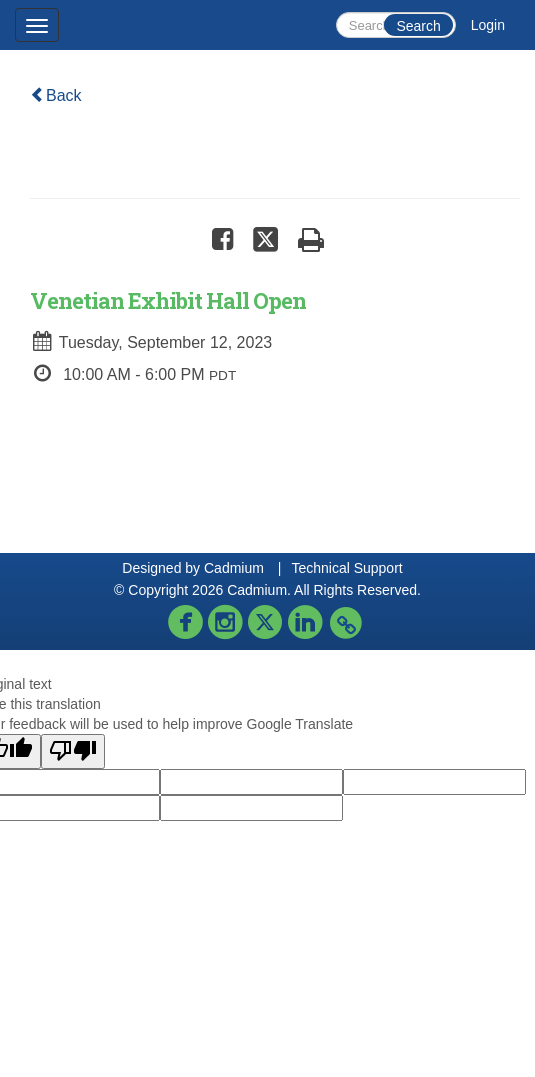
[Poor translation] (73, 751)
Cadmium (234, 568)
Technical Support (346, 568)
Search (418, 26)
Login (488, 25)
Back (56, 95)
